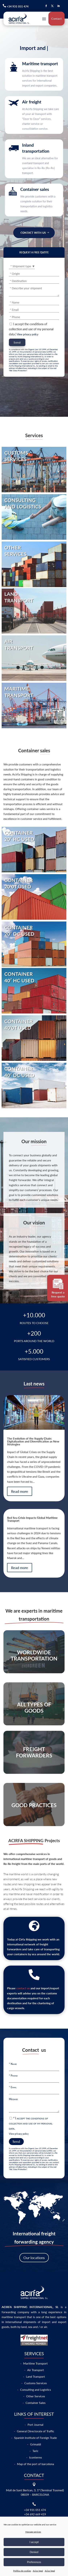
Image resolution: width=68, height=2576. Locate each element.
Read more (19, 1491)
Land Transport (35, 2376)
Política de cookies (22, 2570)
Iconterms (35, 2457)
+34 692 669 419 (35, 2514)
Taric (35, 2451)
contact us (23, 1988)
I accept (34, 2542)
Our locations (34, 2257)
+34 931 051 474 (35, 2510)
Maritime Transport (35, 2363)
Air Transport (35, 2370)
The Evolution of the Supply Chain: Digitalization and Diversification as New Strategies (33, 1441)
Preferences (34, 2562)
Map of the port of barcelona (35, 2464)
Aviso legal (38, 2570)
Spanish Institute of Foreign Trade (35, 2437)
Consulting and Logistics (35, 2389)
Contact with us (33, 232)
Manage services (33, 2531)
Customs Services (35, 2383)
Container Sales (36, 2402)
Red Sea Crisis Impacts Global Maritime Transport (32, 1519)
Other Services (35, 2396)
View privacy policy (27, 334)
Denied (34, 2552)
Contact (56, 18)
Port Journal (35, 2424)
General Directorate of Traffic (35, 2431)
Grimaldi (35, 2444)
